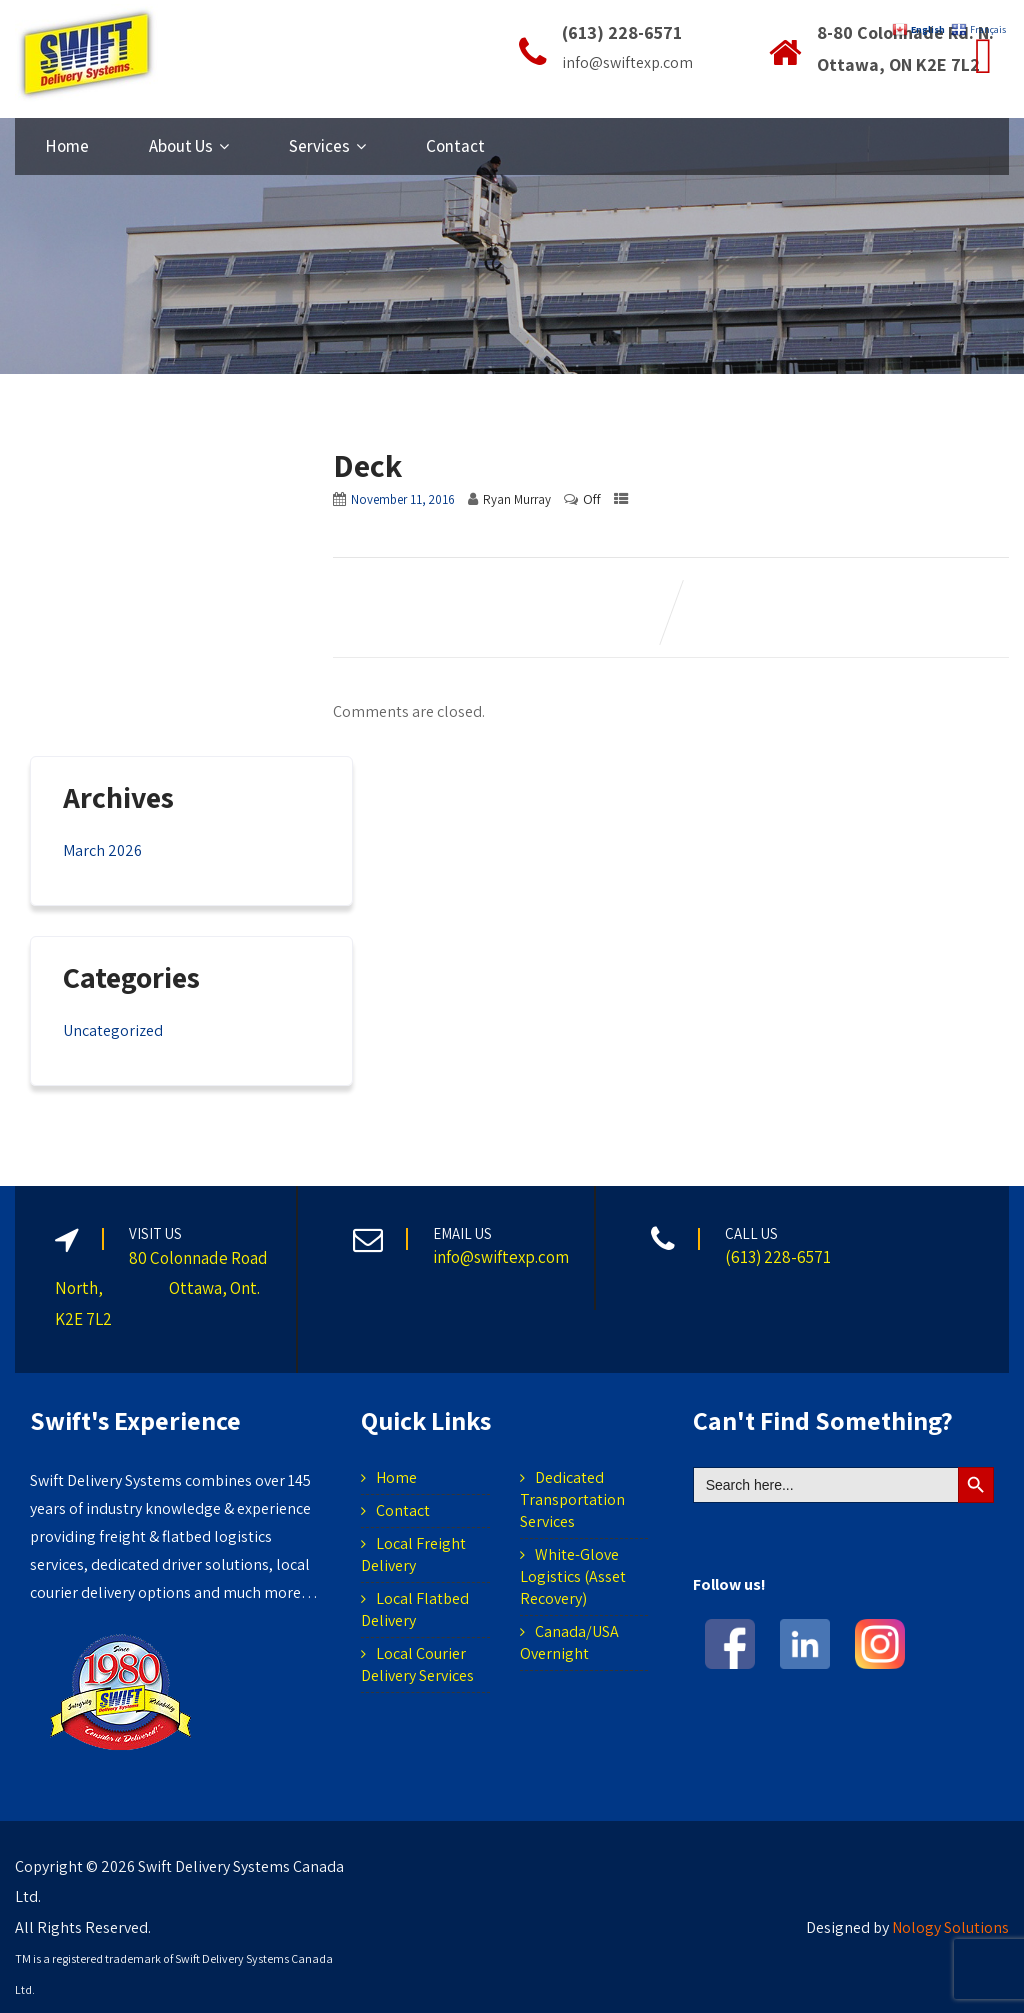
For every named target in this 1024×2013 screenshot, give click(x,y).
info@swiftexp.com (501, 1257)
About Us (189, 146)
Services (327, 146)
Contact (455, 146)
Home (67, 146)
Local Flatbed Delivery (415, 1609)
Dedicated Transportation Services (572, 1499)
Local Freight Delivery (413, 1554)
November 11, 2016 (403, 499)
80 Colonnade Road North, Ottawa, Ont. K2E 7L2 (161, 1289)
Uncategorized (113, 1030)
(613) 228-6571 (778, 1257)
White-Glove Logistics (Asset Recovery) (573, 1576)
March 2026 (102, 850)
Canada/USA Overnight (569, 1642)
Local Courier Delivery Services (417, 1664)
